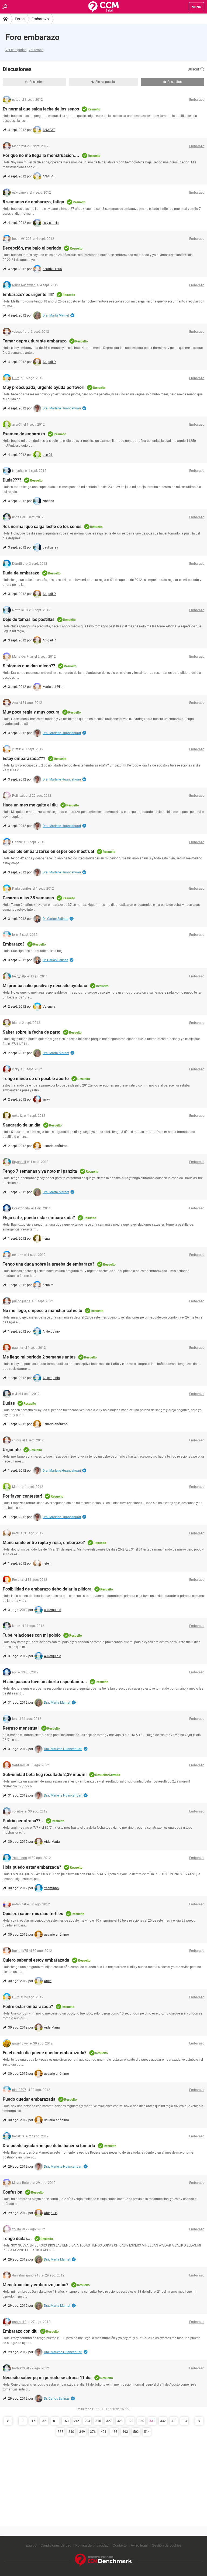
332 (163, 2421)
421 (103, 2432)
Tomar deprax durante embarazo (35, 341)
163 (66, 2421)
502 (136, 2432)
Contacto (120, 2545)
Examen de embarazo (24, 433)
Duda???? (12, 480)
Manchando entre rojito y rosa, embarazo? (44, 1542)
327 (109, 2421)
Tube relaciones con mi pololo (32, 1635)
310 (98, 2421)
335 (60, 2432)
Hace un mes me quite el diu (30, 805)
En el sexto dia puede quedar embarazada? (45, 2052)
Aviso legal (139, 2545)
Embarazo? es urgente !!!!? (28, 294)
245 (77, 2421)
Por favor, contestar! (22, 1496)
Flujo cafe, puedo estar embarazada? (39, 1217)
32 (44, 2421)
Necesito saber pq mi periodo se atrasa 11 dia (47, 2377)
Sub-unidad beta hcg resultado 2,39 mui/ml (45, 1774)
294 (87, 2421)
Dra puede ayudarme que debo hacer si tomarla (49, 2145)
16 (33, 2421)
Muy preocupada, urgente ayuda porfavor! (43, 387)
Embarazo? (14, 944)
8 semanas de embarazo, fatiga (33, 201)
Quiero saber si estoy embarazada (36, 1960)
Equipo (31, 2545)
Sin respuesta (103, 82)
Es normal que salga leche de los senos (41, 109)
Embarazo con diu (20, 2331)
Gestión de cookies (167, 2545)
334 (184, 2421)
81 (55, 2421)
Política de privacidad (92, 2545)
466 (114, 2432)
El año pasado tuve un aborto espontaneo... (45, 1681)
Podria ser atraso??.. (23, 1820)
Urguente (12, 1449)
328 (120, 2421)
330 (141, 2421)
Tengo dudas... (17, 2238)
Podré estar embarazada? (28, 2006)
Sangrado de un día (21, 1125)
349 (82, 2432)
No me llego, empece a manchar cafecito (42, 1310)
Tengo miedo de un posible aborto (36, 1078)
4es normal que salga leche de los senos (42, 526)
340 (71, 2432)
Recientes (34, 82)
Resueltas (172, 82)
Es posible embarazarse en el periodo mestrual (48, 851)
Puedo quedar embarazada (29, 2099)
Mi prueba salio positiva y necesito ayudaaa (45, 985)
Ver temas (36, 50)
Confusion (12, 2192)
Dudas (9, 1403)
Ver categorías (15, 50)
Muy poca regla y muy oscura (31, 712)
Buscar (196, 69)
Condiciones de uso (55, 2545)
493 (125, 2432)
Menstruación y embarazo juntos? (35, 2284)
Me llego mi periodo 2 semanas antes (39, 1357)
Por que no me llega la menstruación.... (41, 155)
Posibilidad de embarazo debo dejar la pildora (47, 1589)
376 (93, 2432)
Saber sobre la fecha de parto (31, 1032)
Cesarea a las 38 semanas (28, 897)
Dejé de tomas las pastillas (28, 619)
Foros (20, 19)
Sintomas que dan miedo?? (29, 665)
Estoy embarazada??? (24, 758)
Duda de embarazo (21, 573)
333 (174, 2421)
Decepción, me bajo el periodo (32, 248)
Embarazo (40, 19)
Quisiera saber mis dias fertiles (33, 1913)
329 (130, 2421)
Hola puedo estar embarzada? (32, 1867)
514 (147, 2432)
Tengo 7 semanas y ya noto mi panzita (40, 1171)
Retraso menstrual (21, 1728)
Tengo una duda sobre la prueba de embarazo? (48, 1264)
